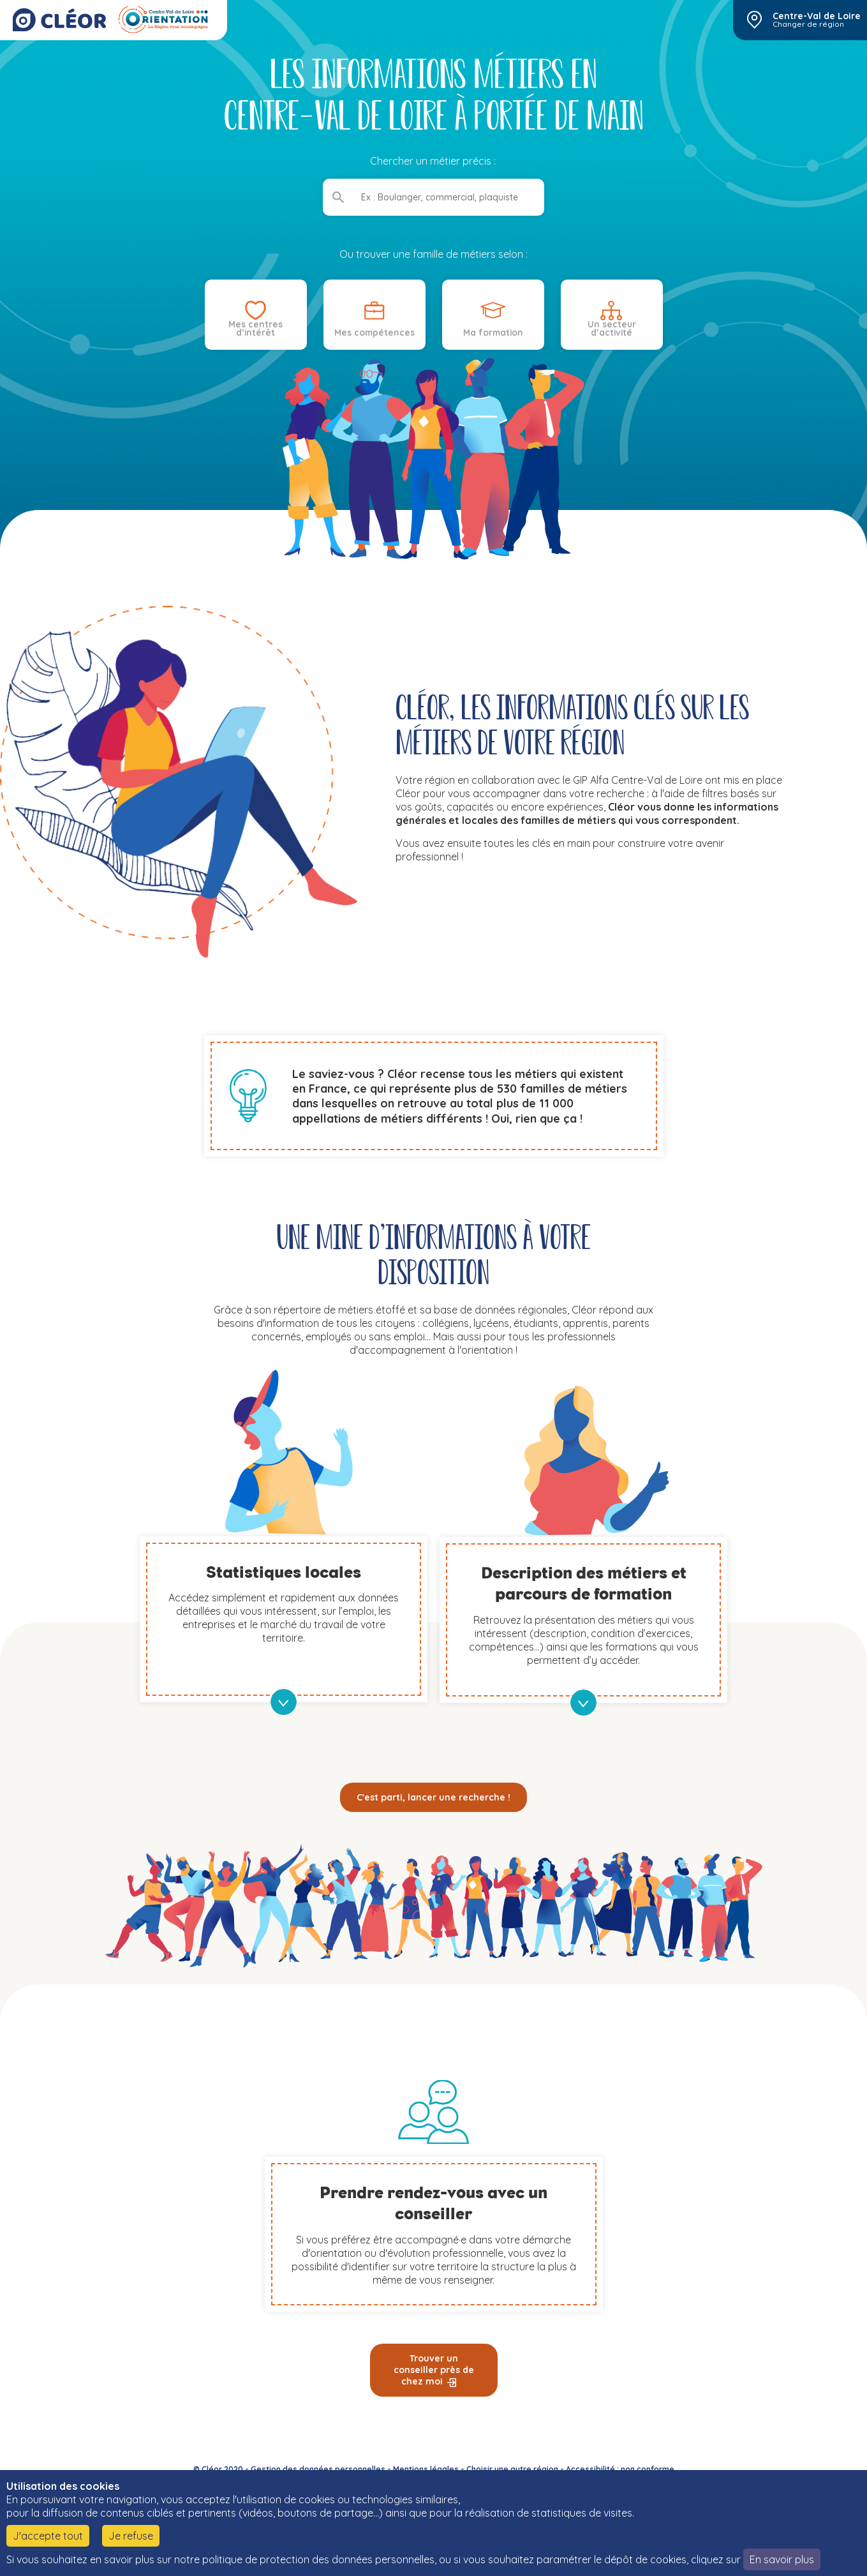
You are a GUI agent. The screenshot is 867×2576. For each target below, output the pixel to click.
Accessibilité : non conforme (620, 2469)
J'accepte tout (48, 2535)
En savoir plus (782, 2559)
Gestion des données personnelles (318, 2469)
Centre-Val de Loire (817, 15)
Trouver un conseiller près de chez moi (434, 2370)
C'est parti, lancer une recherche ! (433, 1797)
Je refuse (130, 2535)
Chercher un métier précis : (433, 161)
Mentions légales (426, 2469)
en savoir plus (283, 1702)
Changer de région (808, 24)
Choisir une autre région (512, 2469)
